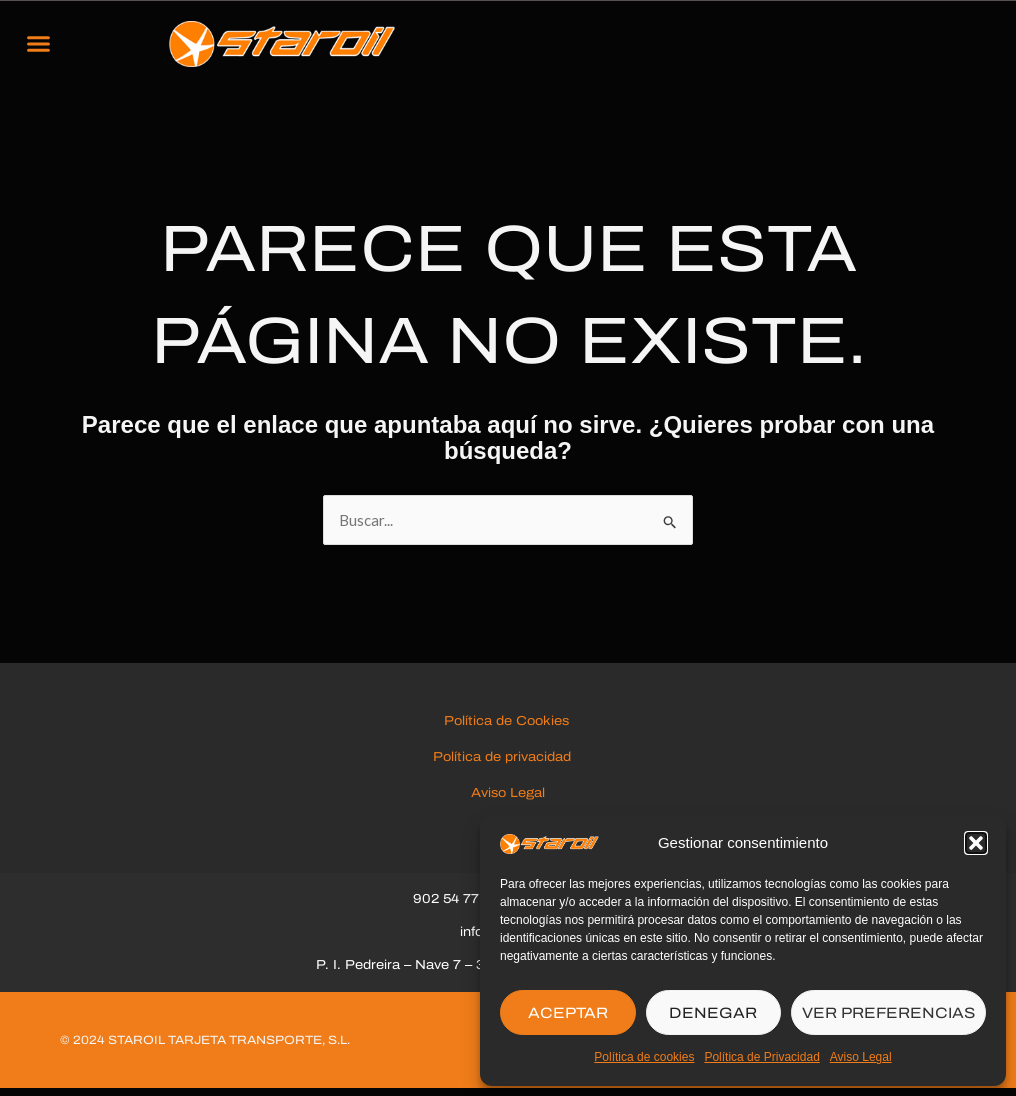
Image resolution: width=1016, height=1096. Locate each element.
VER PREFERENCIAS (888, 1013)
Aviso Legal (861, 1057)
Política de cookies (644, 1057)
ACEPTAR (568, 1013)
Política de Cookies (508, 727)
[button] (976, 843)
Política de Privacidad (761, 1057)
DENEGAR (713, 1013)
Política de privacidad (508, 763)
